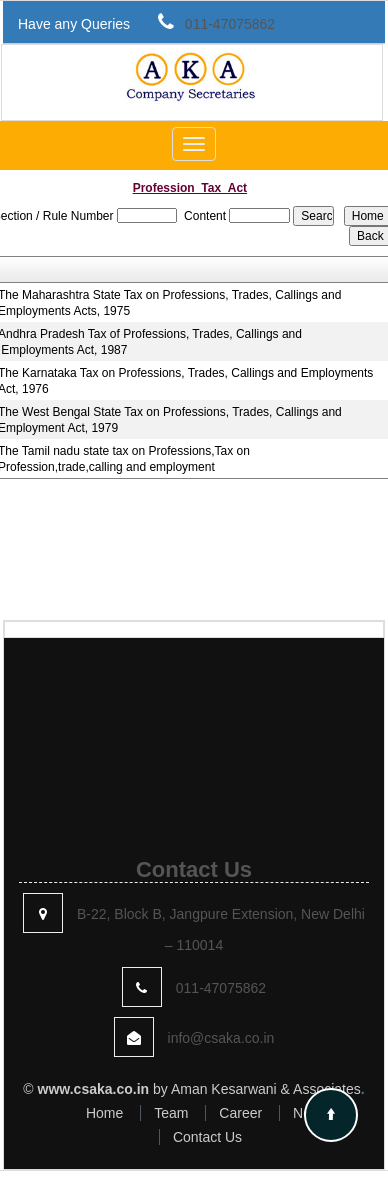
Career (240, 1113)
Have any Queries (74, 24)
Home (104, 1113)
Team (171, 1113)
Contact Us (207, 1137)
